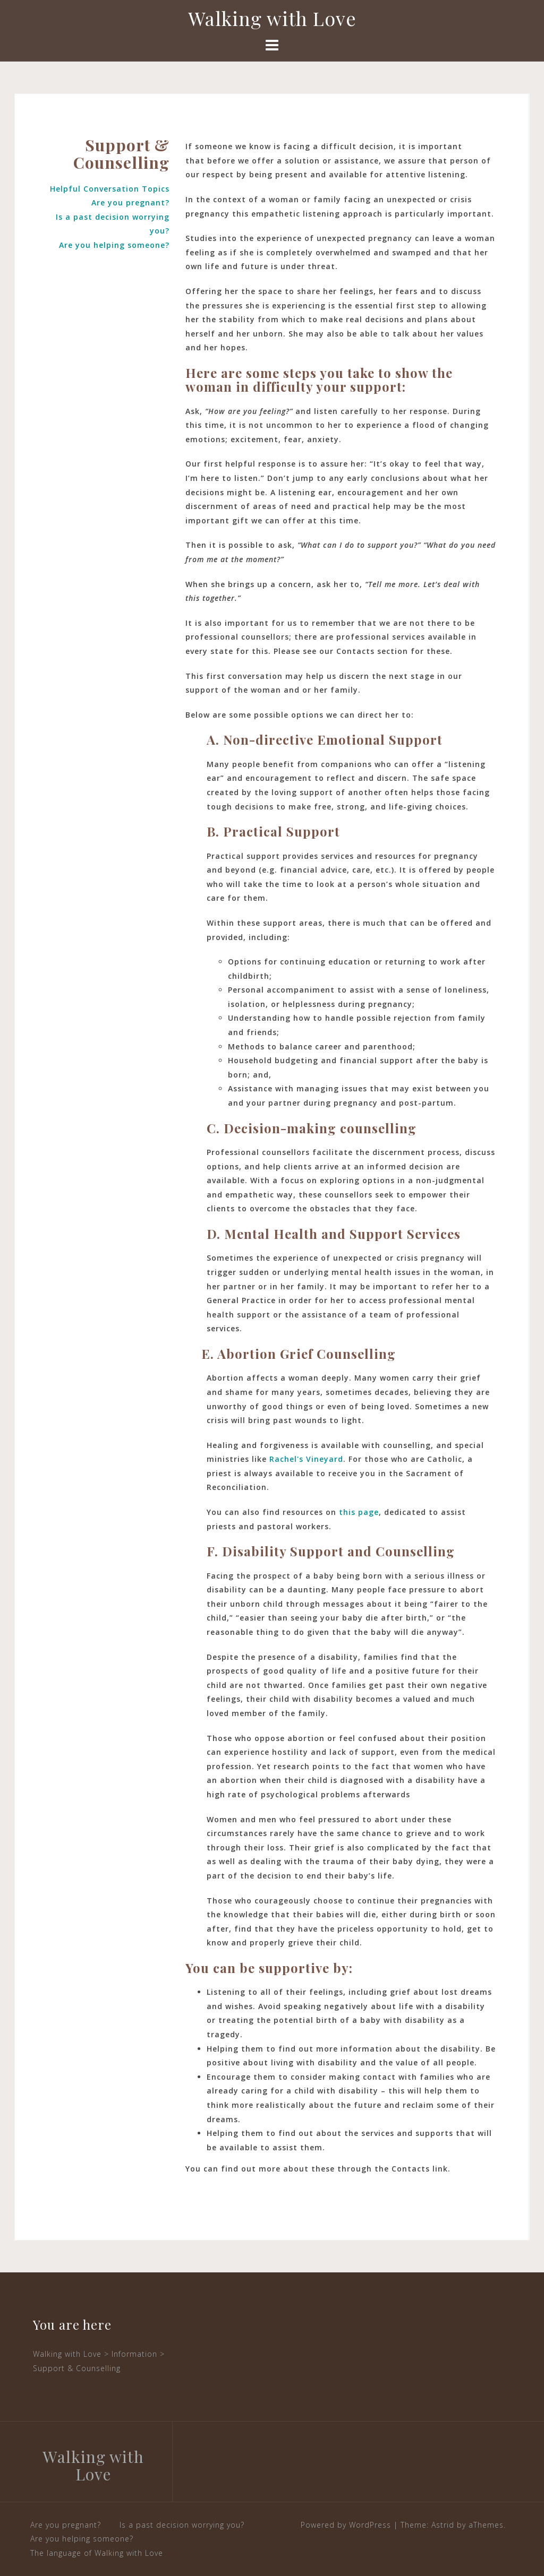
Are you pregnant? (130, 202)
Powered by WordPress (346, 2525)
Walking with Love (272, 18)
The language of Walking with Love (96, 2553)
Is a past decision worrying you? (182, 2525)
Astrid (442, 2525)
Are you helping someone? (114, 245)
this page (359, 1512)
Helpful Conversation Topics (109, 189)
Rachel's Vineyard (306, 1459)
